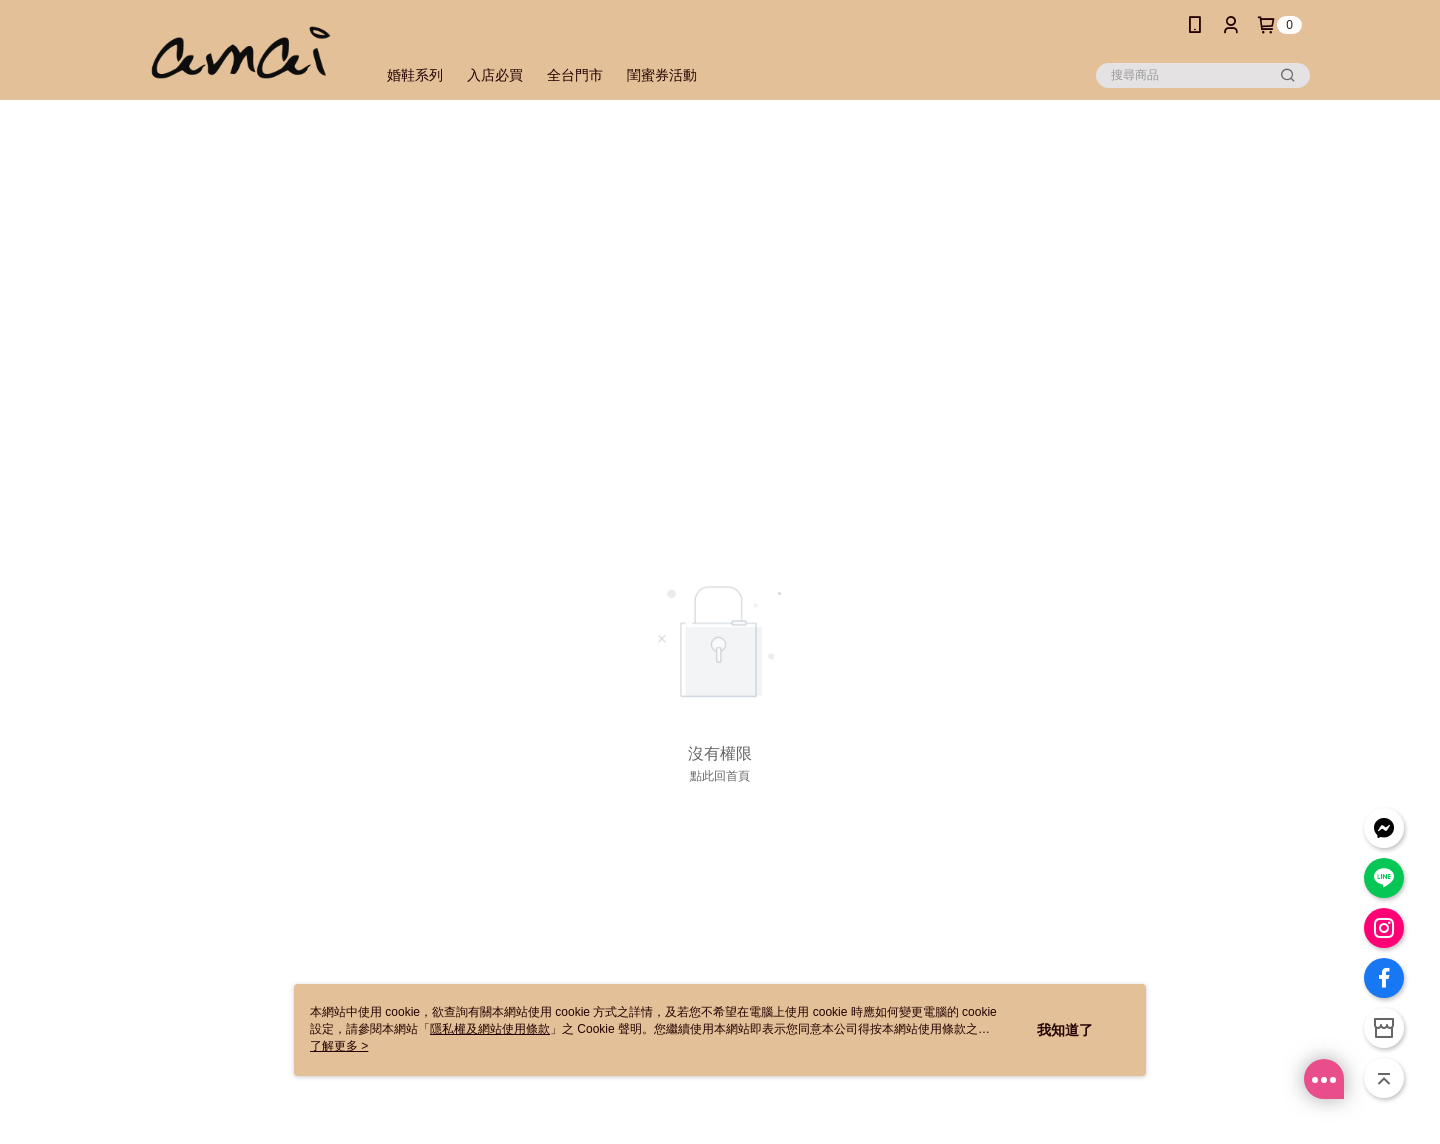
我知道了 (1065, 1030)
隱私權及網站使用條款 (490, 1029)
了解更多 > (339, 1046)
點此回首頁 (720, 776)
